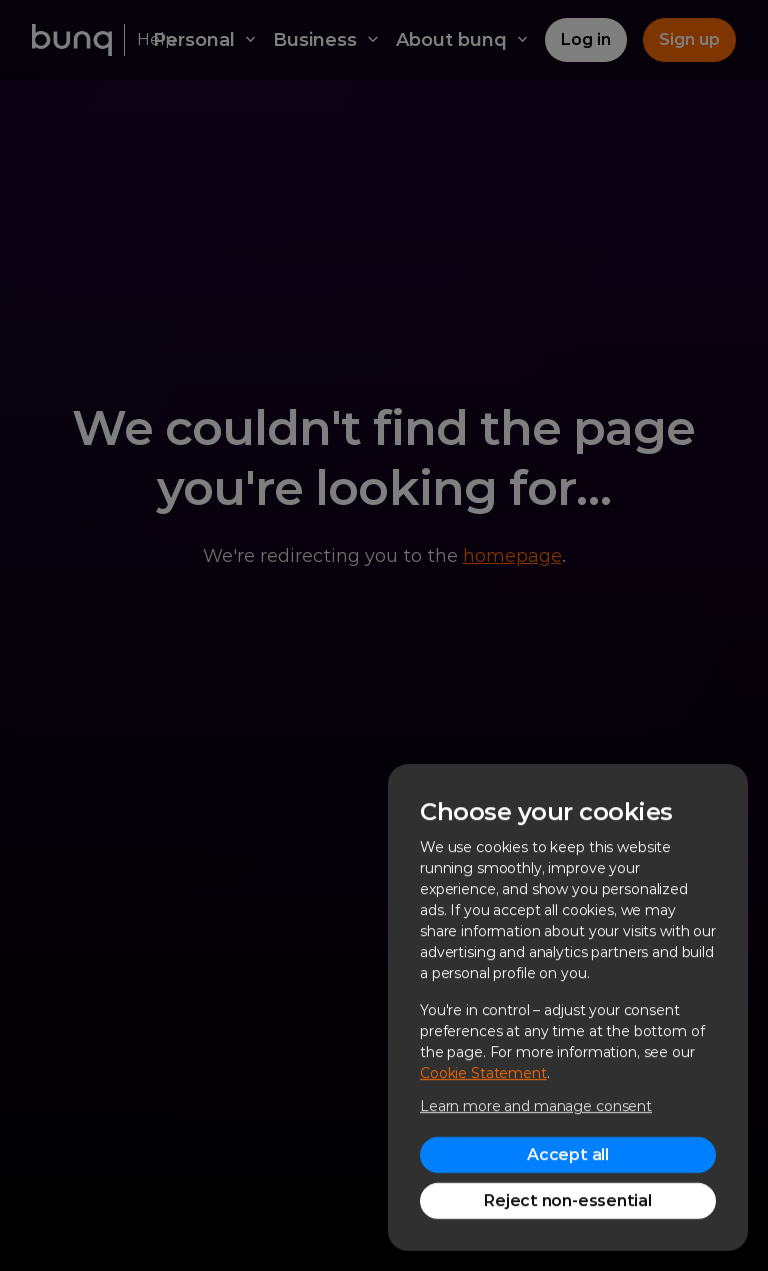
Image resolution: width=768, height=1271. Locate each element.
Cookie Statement (483, 1073)
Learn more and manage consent (536, 1106)
